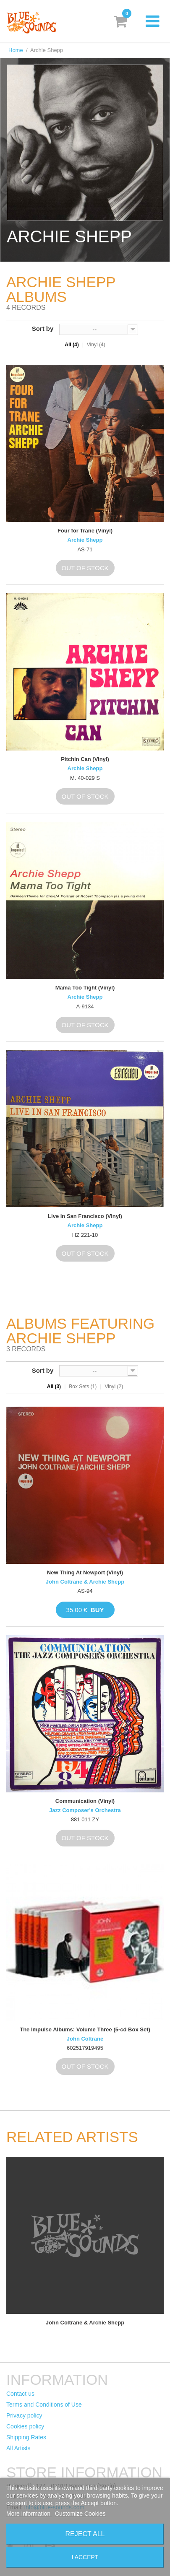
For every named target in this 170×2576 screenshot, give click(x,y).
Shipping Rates (26, 2437)
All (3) (54, 1386)
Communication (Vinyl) (85, 1801)
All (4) (71, 345)
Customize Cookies (80, 2513)
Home (15, 50)
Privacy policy (24, 2415)
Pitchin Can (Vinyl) (85, 759)
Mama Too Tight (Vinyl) (85, 987)
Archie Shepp (85, 540)
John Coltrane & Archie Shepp (85, 1582)
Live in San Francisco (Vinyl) (85, 1216)
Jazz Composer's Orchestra (85, 1810)
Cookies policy (25, 2426)
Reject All (85, 2533)
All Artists (18, 2448)
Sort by (43, 328)
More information (29, 2513)
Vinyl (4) (96, 345)
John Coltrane (85, 2039)
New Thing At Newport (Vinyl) (85, 1572)
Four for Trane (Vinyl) (85, 530)
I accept (85, 2557)
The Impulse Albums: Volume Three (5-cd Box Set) (85, 2029)
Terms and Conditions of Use (44, 2404)
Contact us (20, 2393)
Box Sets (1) (83, 1386)
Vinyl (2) (114, 1386)
